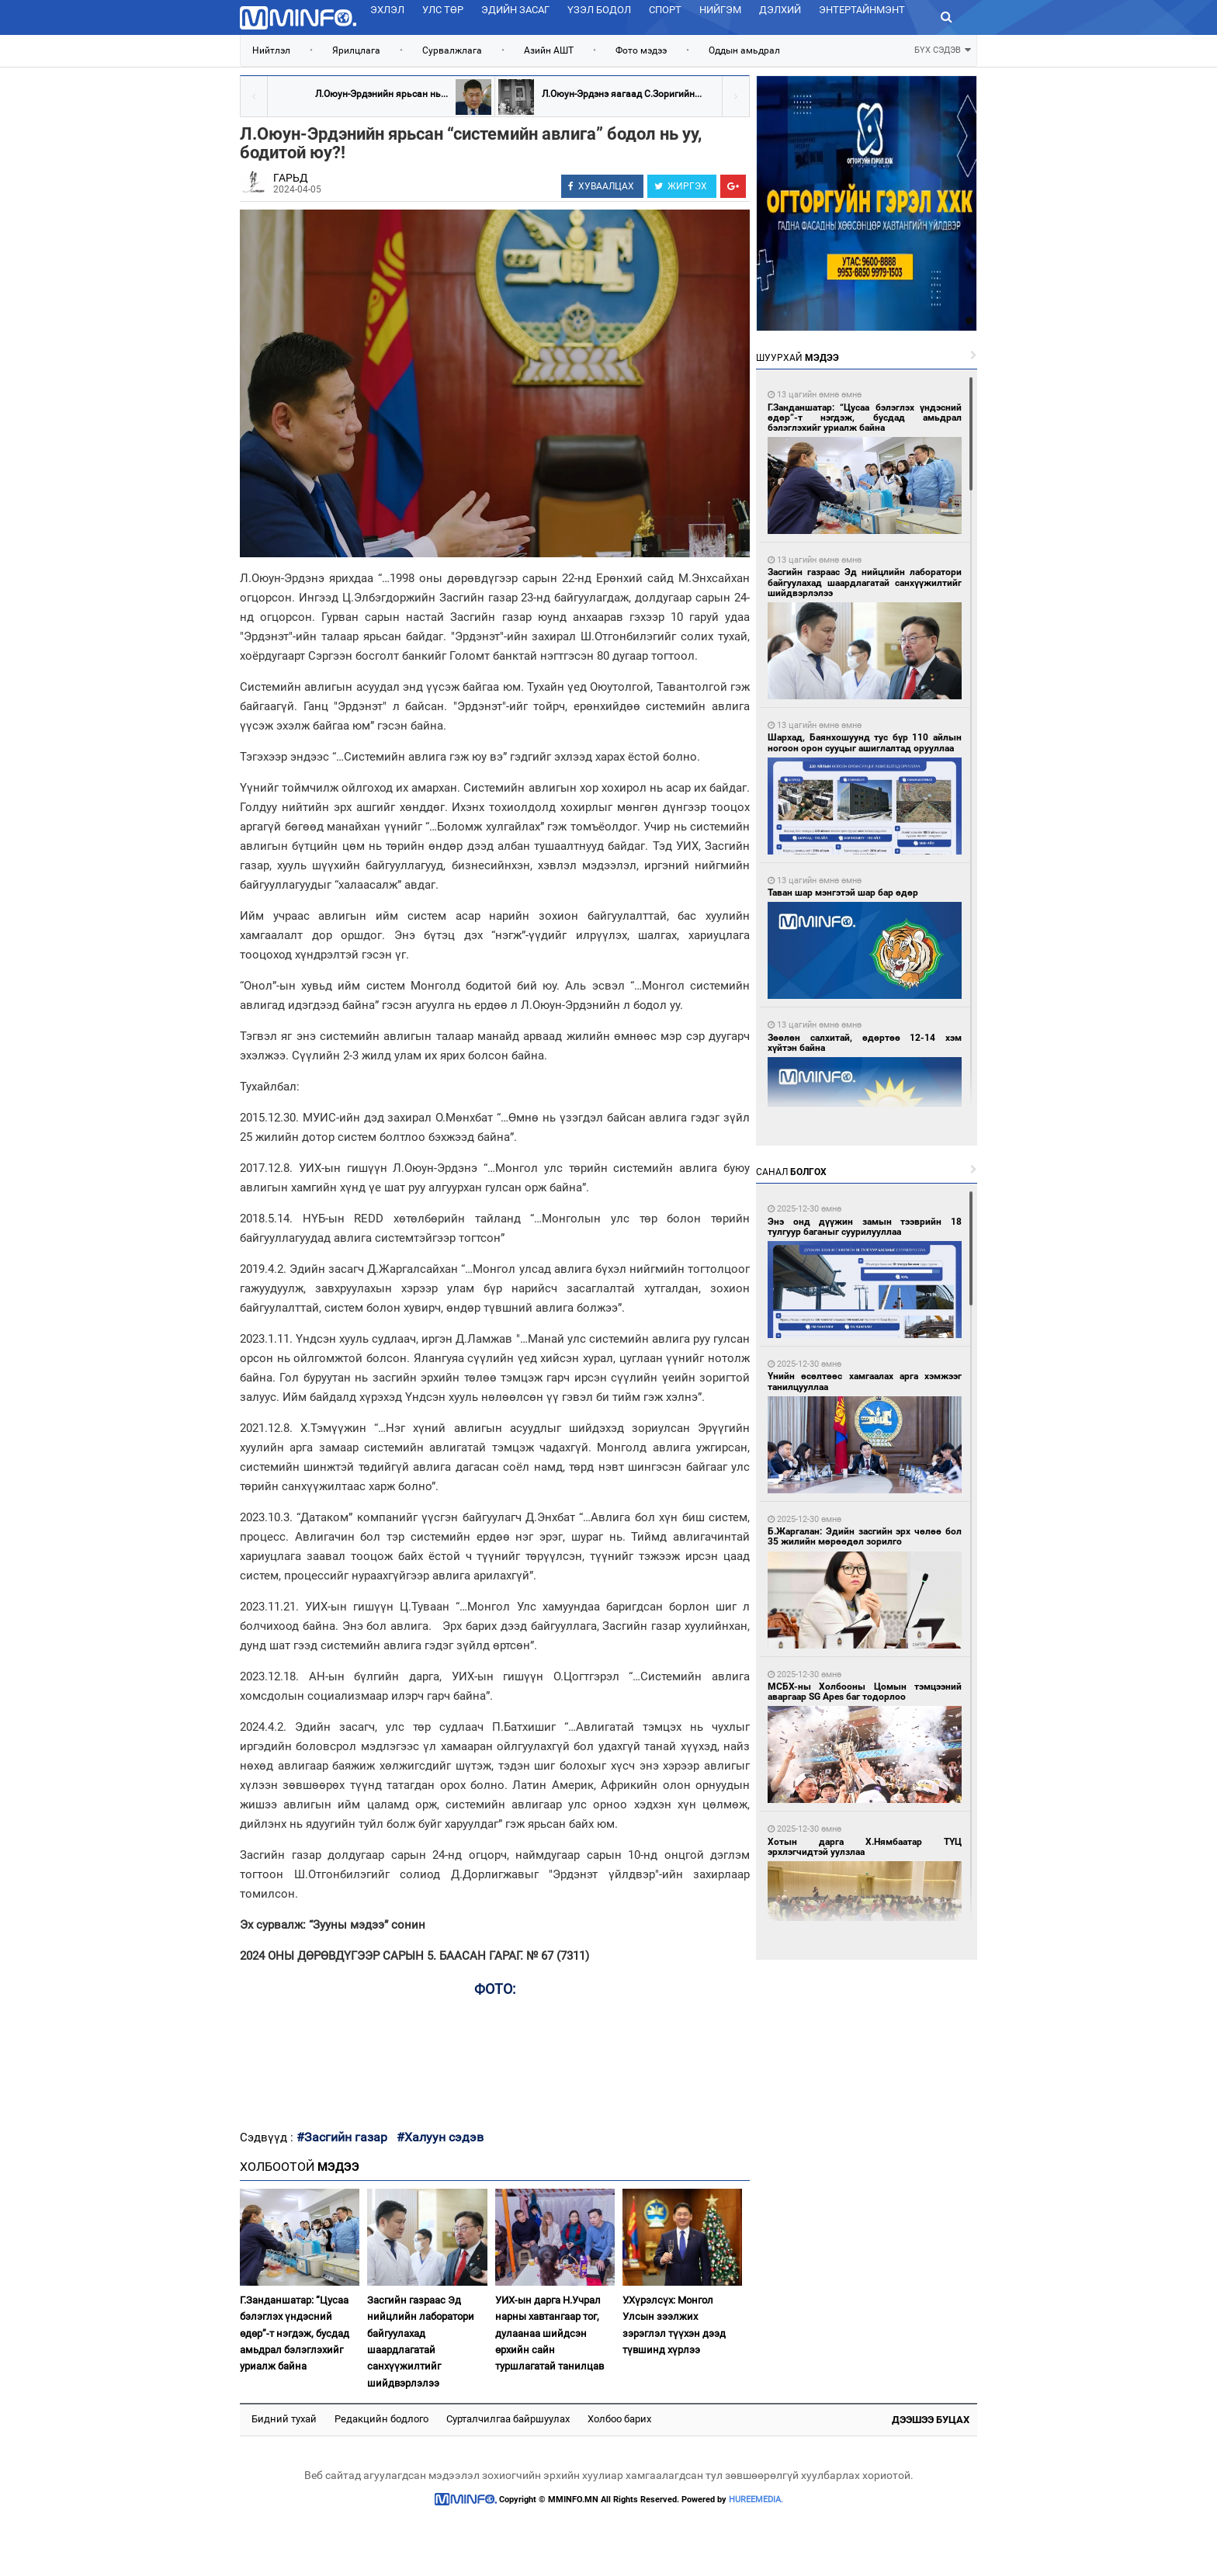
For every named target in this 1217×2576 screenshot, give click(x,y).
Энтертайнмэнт (862, 10)
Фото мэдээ (641, 50)
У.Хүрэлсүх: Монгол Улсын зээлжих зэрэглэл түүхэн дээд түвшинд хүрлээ (674, 2325)
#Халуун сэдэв (440, 2137)
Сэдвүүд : (268, 2137)
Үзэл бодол (599, 10)
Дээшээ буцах (930, 2419)
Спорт (665, 10)
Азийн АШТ (549, 50)
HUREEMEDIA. (756, 2500)
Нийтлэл (271, 50)
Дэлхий (780, 10)
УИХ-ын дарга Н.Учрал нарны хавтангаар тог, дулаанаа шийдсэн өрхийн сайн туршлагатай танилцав (549, 2333)
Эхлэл (387, 10)
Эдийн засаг (515, 10)
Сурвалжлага (452, 50)
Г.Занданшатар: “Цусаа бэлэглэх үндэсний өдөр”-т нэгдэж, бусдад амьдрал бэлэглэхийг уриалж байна (294, 2333)
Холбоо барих (619, 2419)
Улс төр (442, 10)
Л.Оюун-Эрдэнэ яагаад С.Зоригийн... (622, 93)
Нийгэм (720, 10)
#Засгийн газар (341, 2137)
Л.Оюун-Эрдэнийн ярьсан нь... (381, 93)
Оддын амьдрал (744, 50)
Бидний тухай (284, 2419)
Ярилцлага (356, 50)
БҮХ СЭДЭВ (942, 48)
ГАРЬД (290, 178)
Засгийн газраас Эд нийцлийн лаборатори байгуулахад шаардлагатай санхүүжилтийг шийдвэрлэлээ (420, 2341)
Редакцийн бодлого (381, 2419)
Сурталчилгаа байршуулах (508, 2419)
